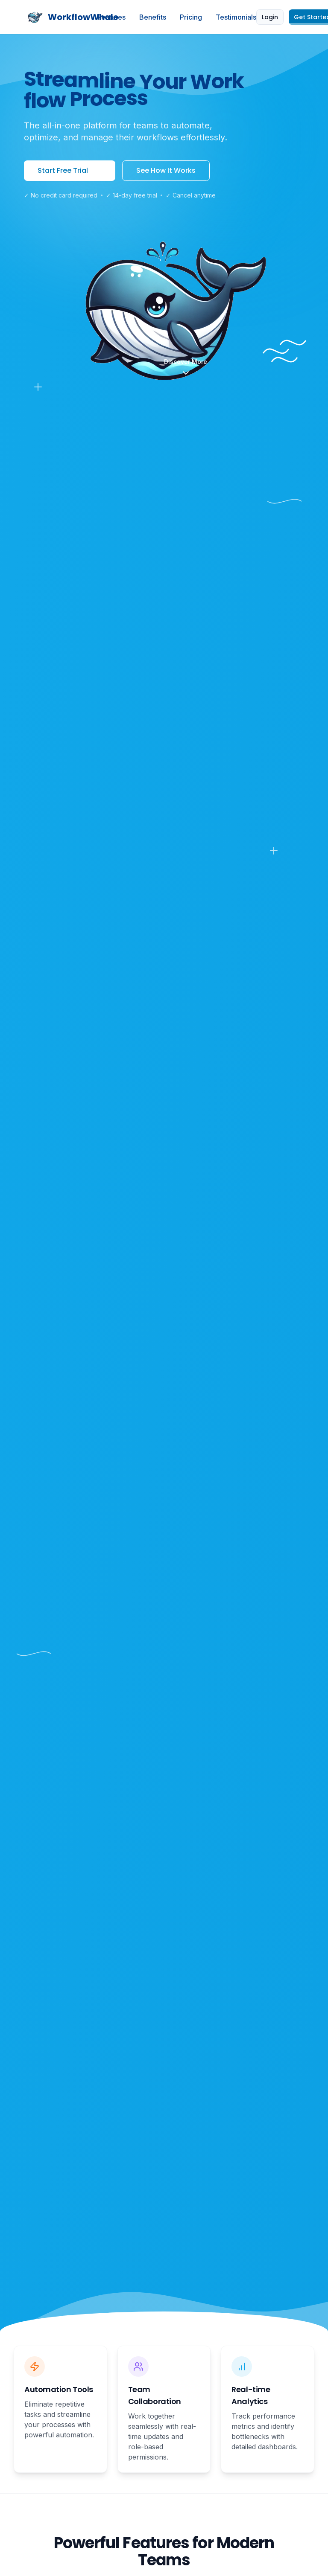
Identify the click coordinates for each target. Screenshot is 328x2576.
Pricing (191, 17)
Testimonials (236, 17)
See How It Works (166, 170)
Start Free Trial (70, 170)
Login (270, 17)
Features (112, 17)
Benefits (152, 17)
